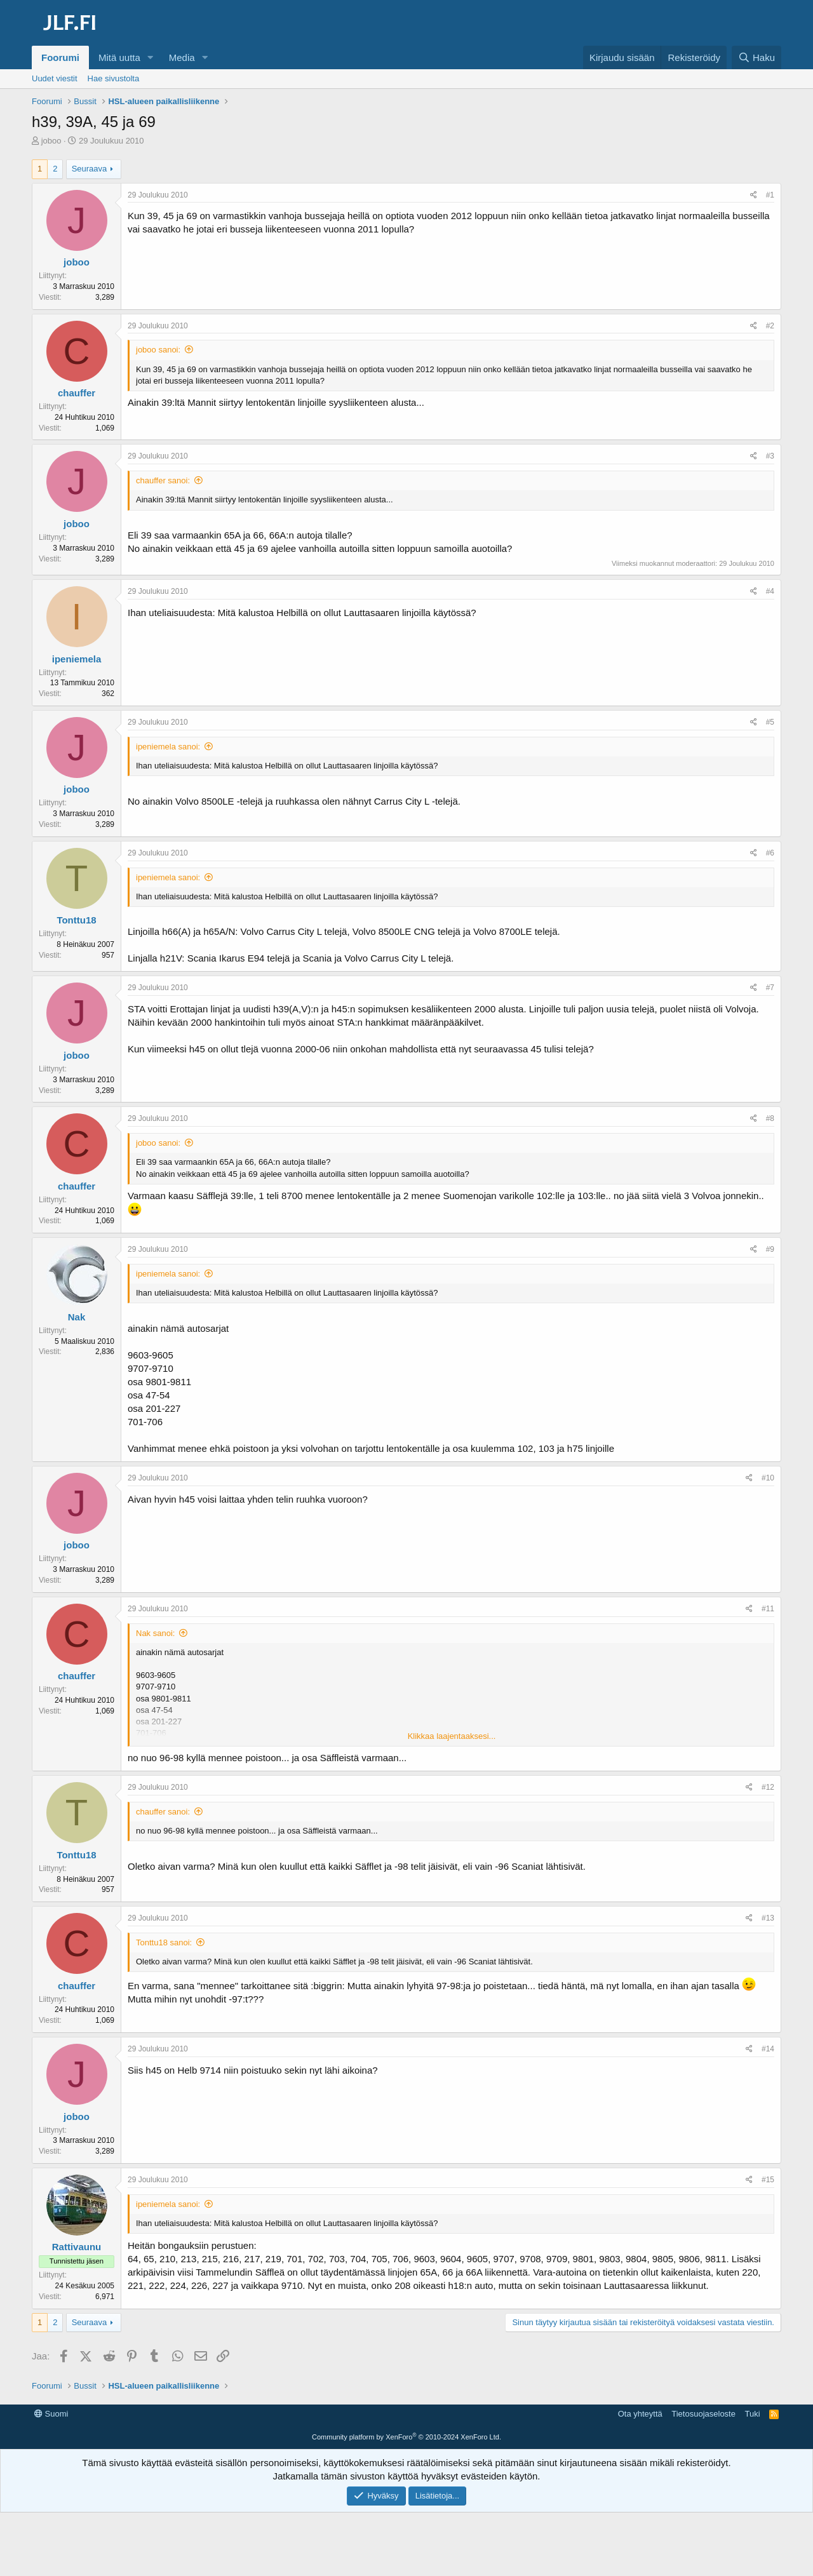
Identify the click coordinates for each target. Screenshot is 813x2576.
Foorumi (60, 57)
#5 (770, 722)
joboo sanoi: (158, 349)
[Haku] (756, 57)
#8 (770, 1118)
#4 (770, 591)
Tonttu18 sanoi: (164, 1942)
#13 (768, 1918)
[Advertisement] (406, 2434)
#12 (768, 1787)
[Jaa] (754, 195)
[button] (150, 57)
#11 (768, 1608)
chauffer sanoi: (163, 480)
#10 (768, 1477)
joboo (51, 140)
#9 (770, 1249)
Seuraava (89, 168)
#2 (770, 325)
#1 (770, 195)
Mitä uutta (119, 57)
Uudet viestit (54, 78)
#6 (770, 853)
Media (182, 57)
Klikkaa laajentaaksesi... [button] (452, 1736)
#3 (770, 456)
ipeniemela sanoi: (168, 746)
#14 (768, 2048)
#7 (770, 987)
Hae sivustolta (114, 78)
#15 (768, 2179)
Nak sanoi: (155, 1633)
